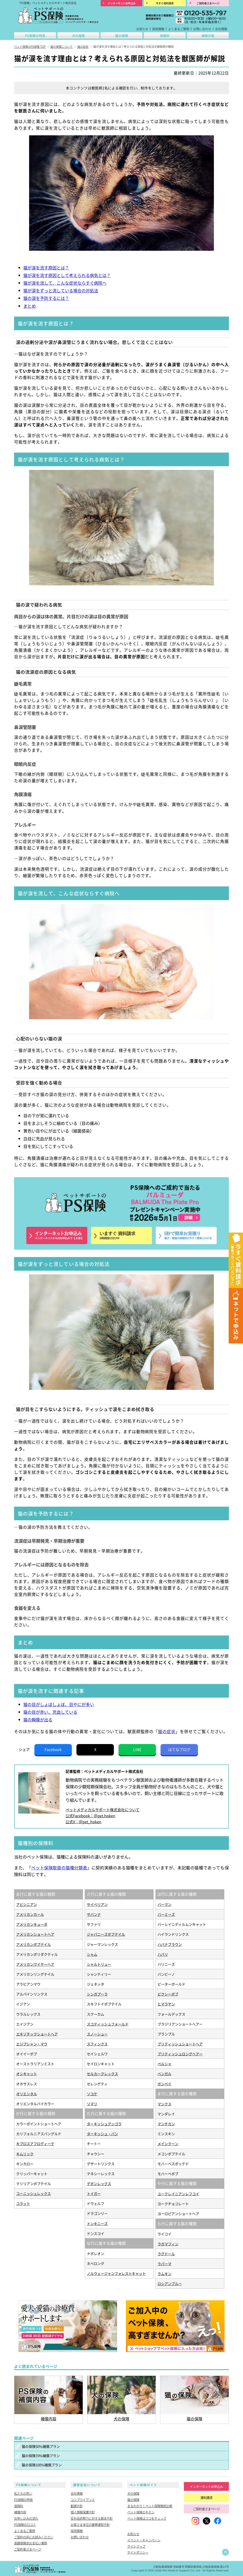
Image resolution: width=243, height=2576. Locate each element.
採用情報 (158, 29)
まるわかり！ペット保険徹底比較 (149, 2505)
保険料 (165, 35)
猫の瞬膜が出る (37, 1720)
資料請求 (206, 2497)
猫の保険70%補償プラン (41, 2455)
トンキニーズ (97, 2223)
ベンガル (164, 2073)
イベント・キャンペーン (143, 2540)
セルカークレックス (102, 2073)
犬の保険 (78, 35)
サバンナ (94, 1914)
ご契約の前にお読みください (33, 2537)
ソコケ (92, 2093)
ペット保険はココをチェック (146, 2518)
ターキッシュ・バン (102, 2133)
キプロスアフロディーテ (35, 2143)
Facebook (53, 1749)
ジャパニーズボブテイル (106, 1934)
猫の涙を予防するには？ (46, 298)
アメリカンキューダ (31, 1924)
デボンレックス (99, 2183)
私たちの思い (23, 2493)
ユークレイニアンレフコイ (178, 2193)
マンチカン (166, 2123)
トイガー (94, 2193)
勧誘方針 (77, 2505)
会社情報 (221, 29)
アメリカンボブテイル (33, 1944)
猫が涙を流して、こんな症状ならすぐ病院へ (64, 283)
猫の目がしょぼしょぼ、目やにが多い (58, 1704)
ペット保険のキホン (140, 2512)
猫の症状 (167, 1731)
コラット (23, 2203)
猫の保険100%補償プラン (42, 2464)
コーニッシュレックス (33, 2193)
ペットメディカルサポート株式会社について (103, 1809)
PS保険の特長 (35, 35)
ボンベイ (164, 2083)
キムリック (24, 2153)
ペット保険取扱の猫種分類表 (59, 1868)
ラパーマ (164, 2263)
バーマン (164, 1904)
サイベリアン (97, 1904)
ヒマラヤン (166, 2003)
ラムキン (164, 2273)
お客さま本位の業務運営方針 (90, 2524)
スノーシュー (97, 2033)
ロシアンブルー (170, 2283)
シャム (92, 1954)
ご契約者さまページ (27, 2549)
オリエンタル (26, 2093)
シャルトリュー (99, 1964)
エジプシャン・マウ (31, 2043)
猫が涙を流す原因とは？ (46, 268)
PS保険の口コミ (25, 2524)
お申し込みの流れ (26, 2518)
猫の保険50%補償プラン (41, 2446)
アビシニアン (26, 1904)
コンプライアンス (83, 2499)
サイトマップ (136, 2546)
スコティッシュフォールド (107, 2023)
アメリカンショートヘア (35, 1934)
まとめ (29, 306)
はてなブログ (179, 1749)
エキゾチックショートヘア (37, 2033)
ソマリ (92, 2103)
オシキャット (26, 2073)
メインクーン (168, 2143)
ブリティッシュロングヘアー (180, 2053)
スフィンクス (97, 2043)
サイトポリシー (137, 2552)
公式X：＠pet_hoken (83, 1821)
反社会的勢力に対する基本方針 (92, 2518)
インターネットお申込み (206, 2486)
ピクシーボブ (168, 1993)
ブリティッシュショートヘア (180, 2043)
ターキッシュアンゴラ (104, 2123)
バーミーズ (166, 1914)
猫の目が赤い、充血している (50, 1712)
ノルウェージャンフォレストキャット (116, 2273)
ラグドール (166, 2253)
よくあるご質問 (178, 29)
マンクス (164, 2103)
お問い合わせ (202, 29)
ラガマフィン (168, 2243)
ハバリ (163, 1954)
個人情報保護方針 (83, 2512)
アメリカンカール (30, 1914)
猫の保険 (121, 35)
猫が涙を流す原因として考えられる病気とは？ (67, 275)
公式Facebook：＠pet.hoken (90, 1815)
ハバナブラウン (170, 1944)
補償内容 (207, 35)
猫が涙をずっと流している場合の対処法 (60, 290)
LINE (137, 1749)
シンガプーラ (97, 1993)
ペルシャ (164, 2063)
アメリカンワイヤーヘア (35, 1964)
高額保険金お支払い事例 (30, 2543)
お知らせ (142, 29)
